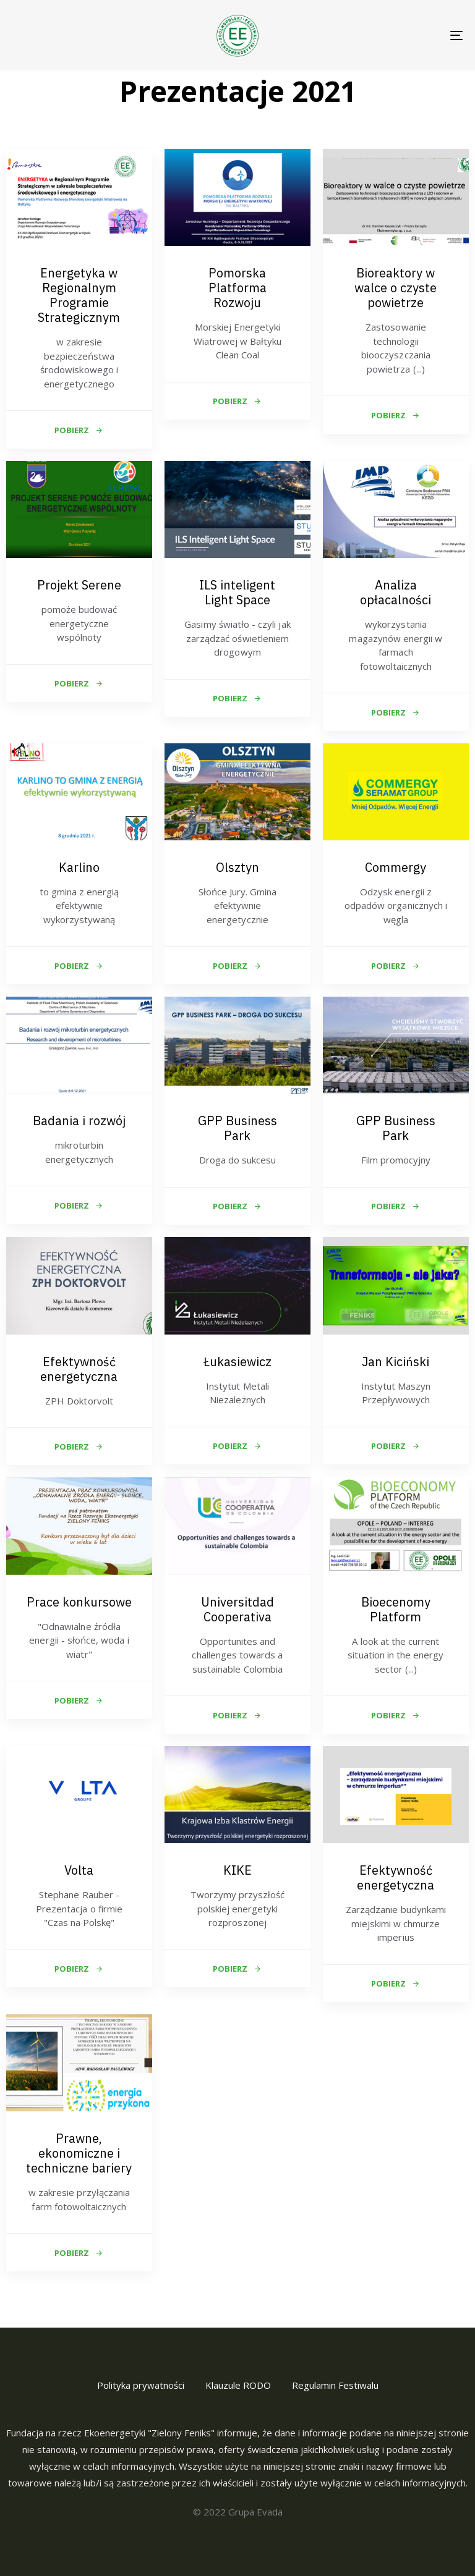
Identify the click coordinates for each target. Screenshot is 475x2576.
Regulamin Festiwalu (335, 2385)
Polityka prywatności (140, 2385)
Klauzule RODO (238, 2385)
